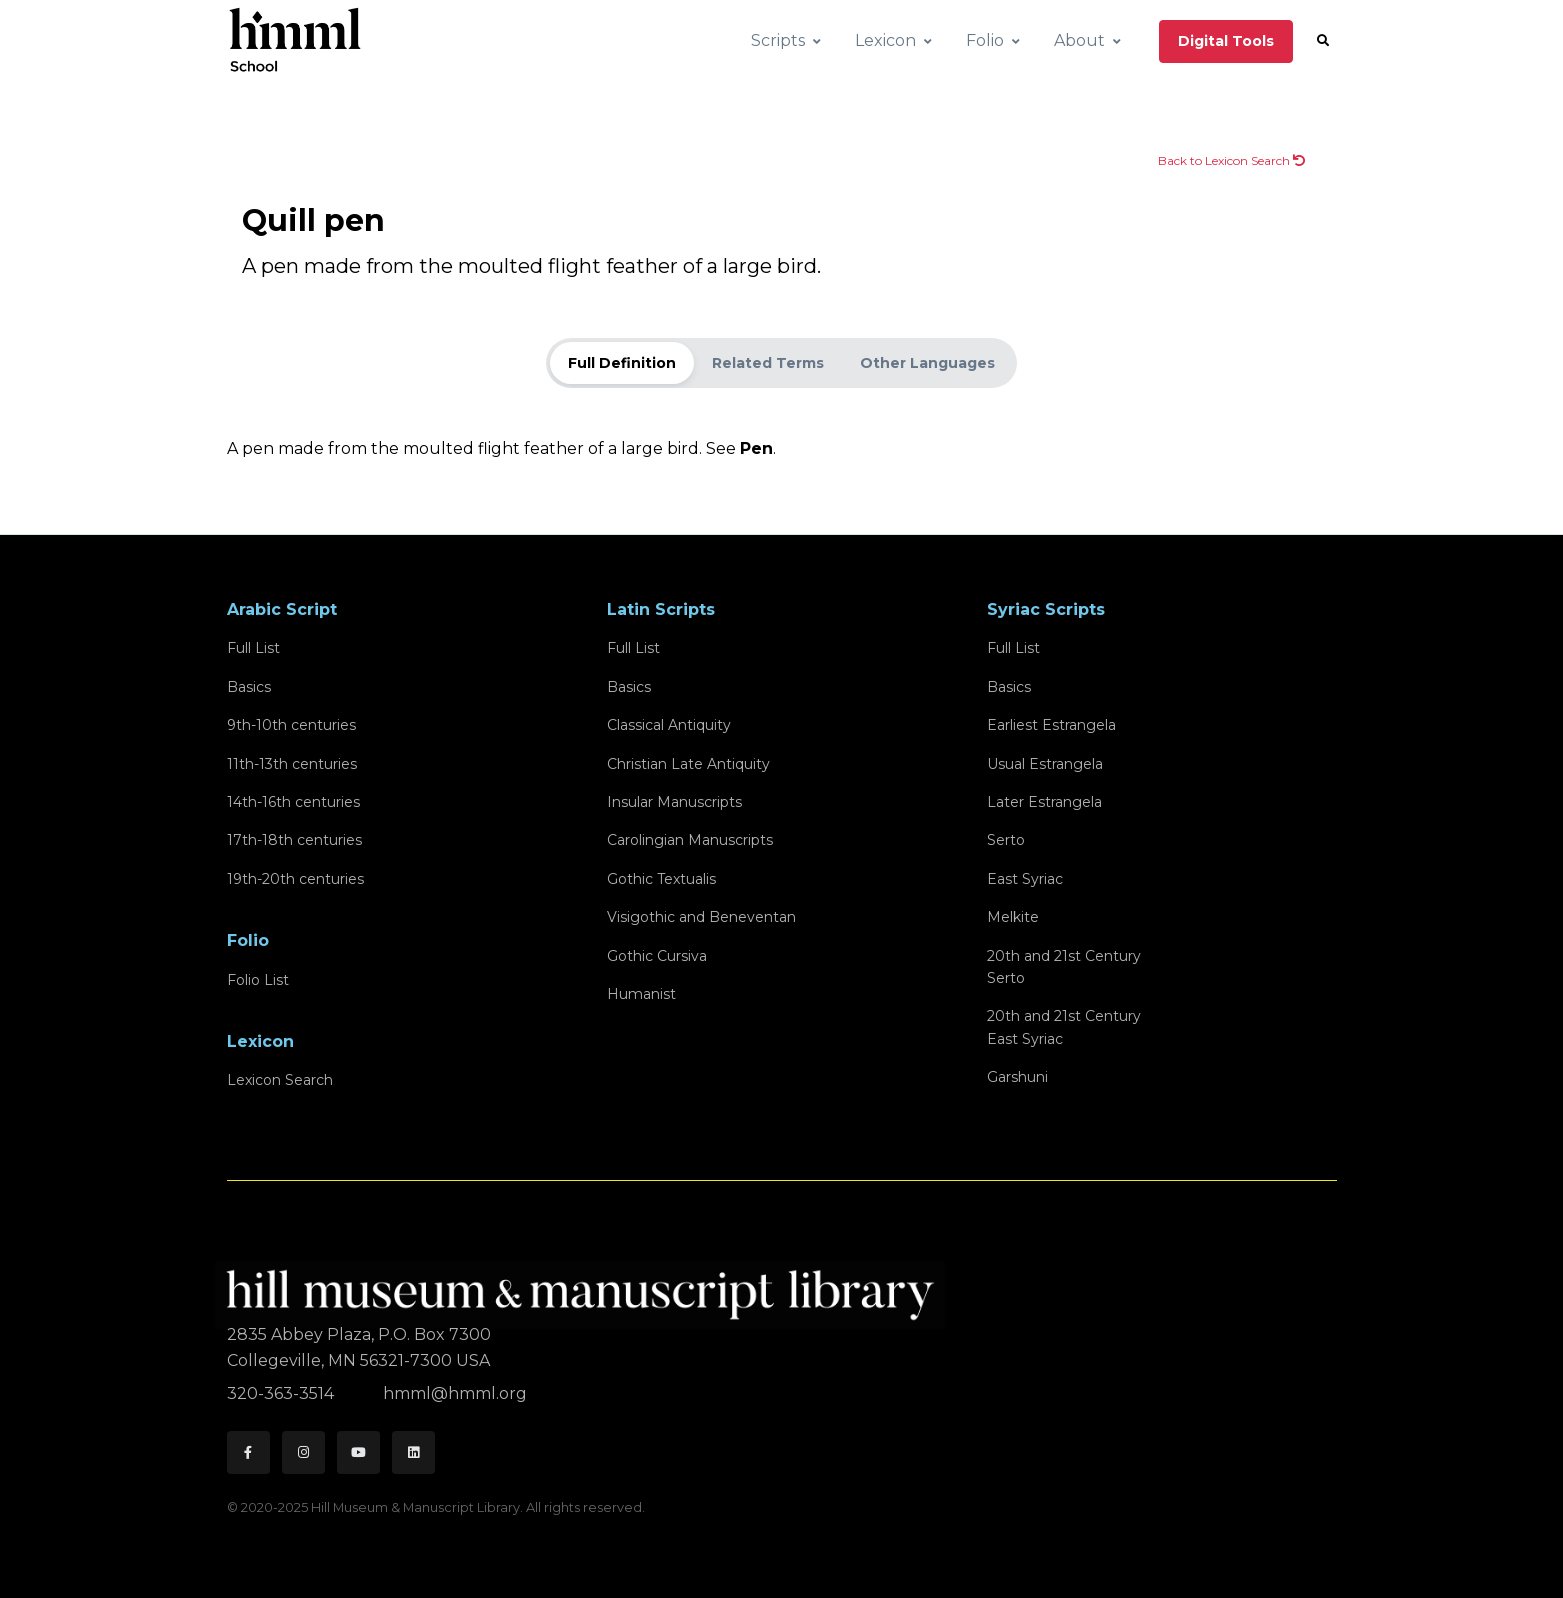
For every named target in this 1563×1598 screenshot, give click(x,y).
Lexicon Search (280, 1080)
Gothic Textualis (661, 879)
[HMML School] (295, 41)
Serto (1006, 840)
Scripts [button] (778, 40)
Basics (249, 687)
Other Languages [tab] (927, 363)
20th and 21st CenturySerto (1064, 967)
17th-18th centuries (294, 840)
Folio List (258, 980)
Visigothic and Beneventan (701, 917)
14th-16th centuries (293, 802)
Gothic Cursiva (657, 956)
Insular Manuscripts (674, 802)
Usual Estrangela (1045, 764)
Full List (253, 648)
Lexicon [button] (885, 40)
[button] (1323, 41)
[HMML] (586, 1286)
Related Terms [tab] (768, 363)
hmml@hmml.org (455, 1393)
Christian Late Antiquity (688, 764)
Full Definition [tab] (622, 363)
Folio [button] (985, 40)
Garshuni (1017, 1077)
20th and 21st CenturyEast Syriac (1064, 1027)
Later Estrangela (1044, 802)
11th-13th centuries (292, 764)
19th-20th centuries (295, 879)
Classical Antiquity (669, 725)
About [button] (1079, 40)
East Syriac (1025, 879)
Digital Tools (1226, 41)
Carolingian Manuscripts (690, 840)
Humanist (641, 994)
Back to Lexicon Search (1231, 160)
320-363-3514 (282, 1393)
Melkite (1013, 917)
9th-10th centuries (291, 725)
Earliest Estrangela (1051, 725)
